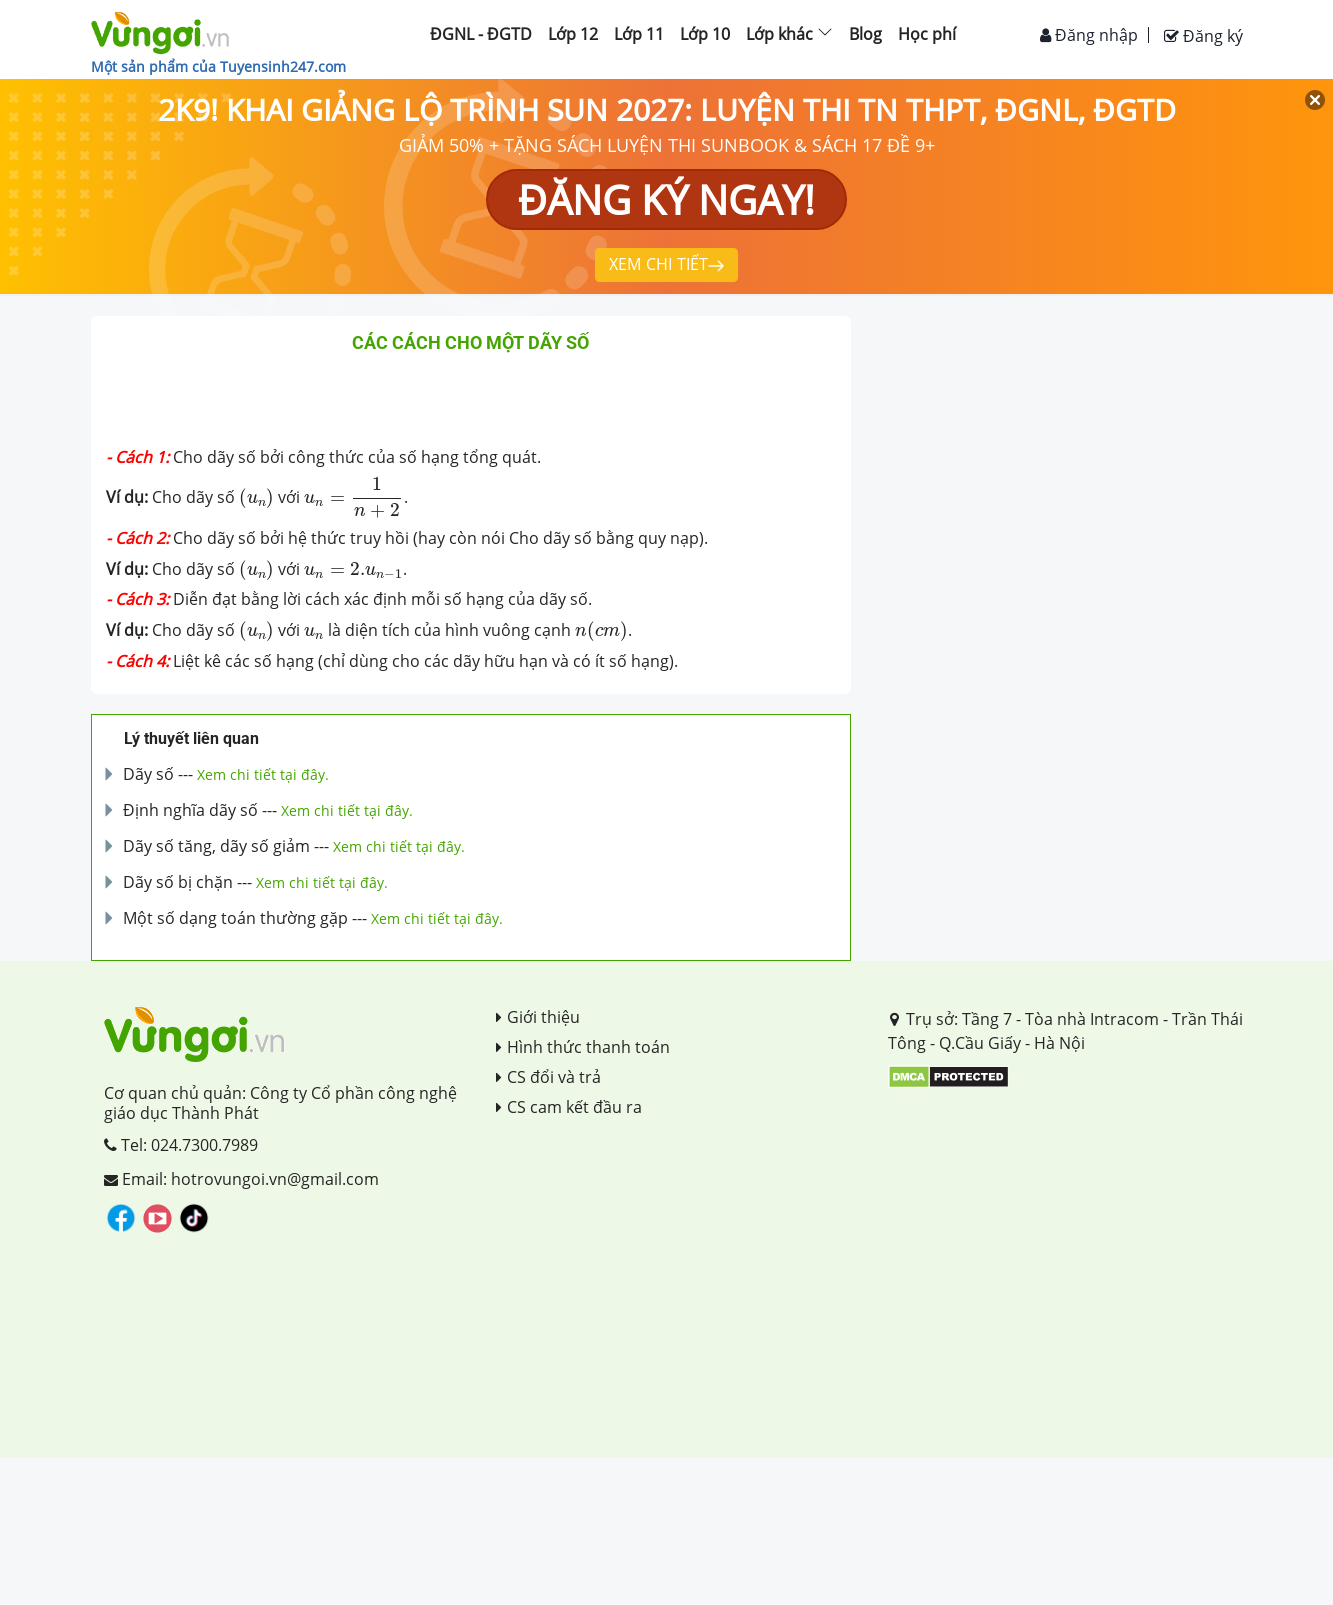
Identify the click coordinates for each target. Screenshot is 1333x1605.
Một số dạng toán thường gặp (235, 918)
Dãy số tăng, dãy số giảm (216, 846)
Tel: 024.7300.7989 (181, 1145)
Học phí (927, 34)
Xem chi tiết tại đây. (263, 774)
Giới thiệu (538, 1017)
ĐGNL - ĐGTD (481, 34)
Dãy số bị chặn (178, 882)
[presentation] (257, 498)
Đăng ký (1203, 36)
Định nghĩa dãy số (190, 810)
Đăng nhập (1089, 35)
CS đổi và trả (548, 1077)
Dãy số (148, 774)
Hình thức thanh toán (583, 1047)
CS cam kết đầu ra (569, 1107)
